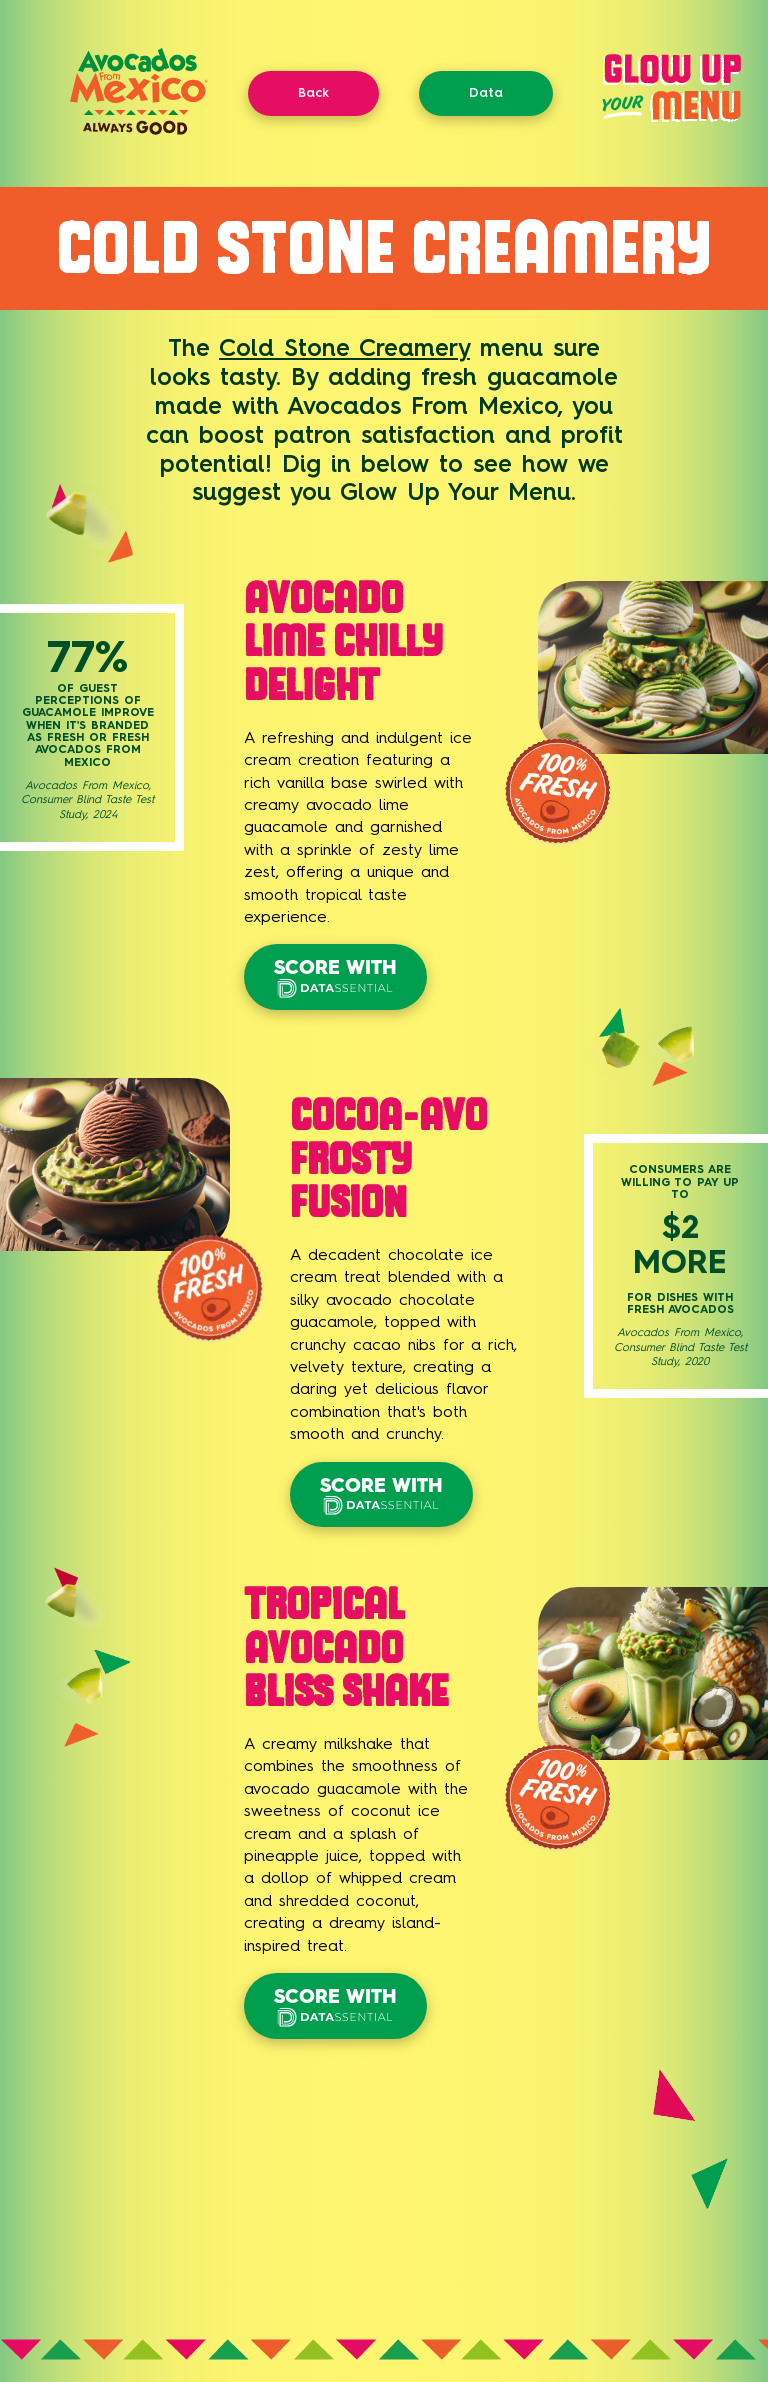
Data (486, 92)
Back (313, 92)
